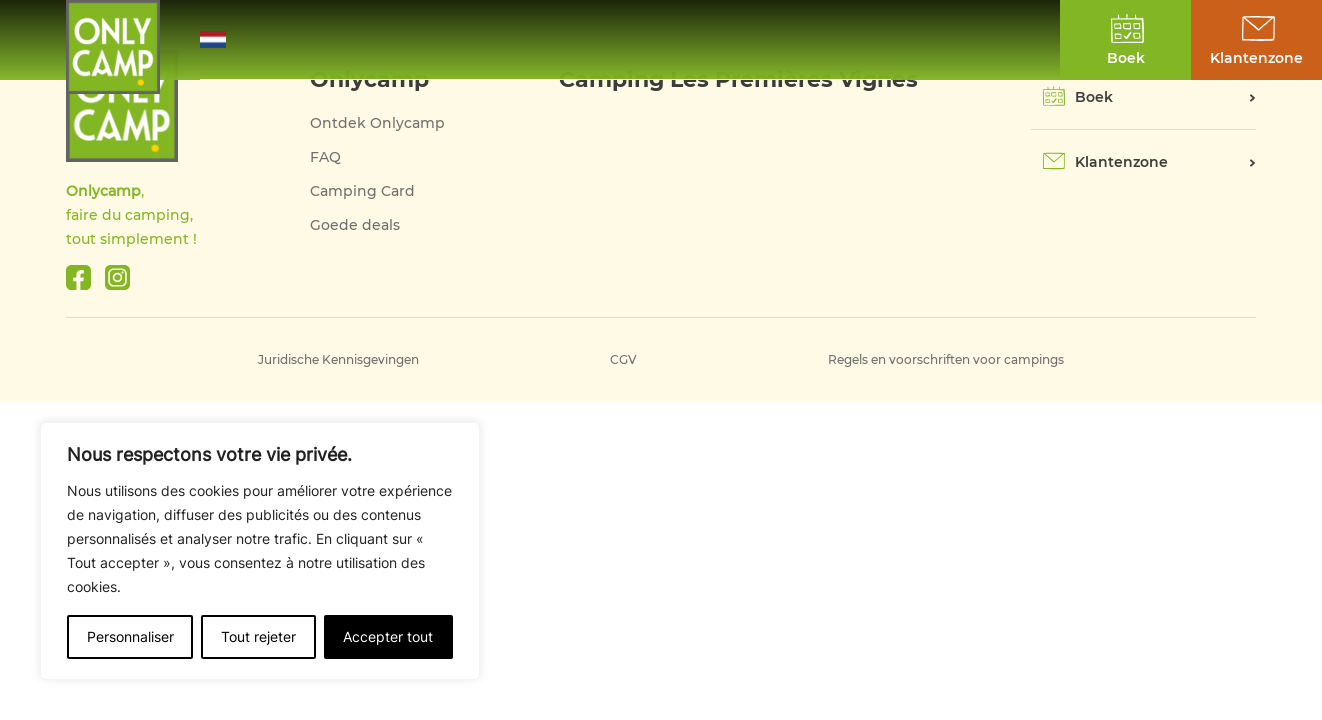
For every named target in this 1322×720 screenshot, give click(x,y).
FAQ (325, 157)
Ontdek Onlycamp (377, 123)
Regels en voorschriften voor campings (946, 359)
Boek (1094, 97)
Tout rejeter (258, 636)
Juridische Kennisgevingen (338, 359)
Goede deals (355, 225)
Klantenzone (1121, 162)
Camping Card (362, 191)
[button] (226, 39)
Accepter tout (388, 636)
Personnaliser (130, 636)
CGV (623, 359)
